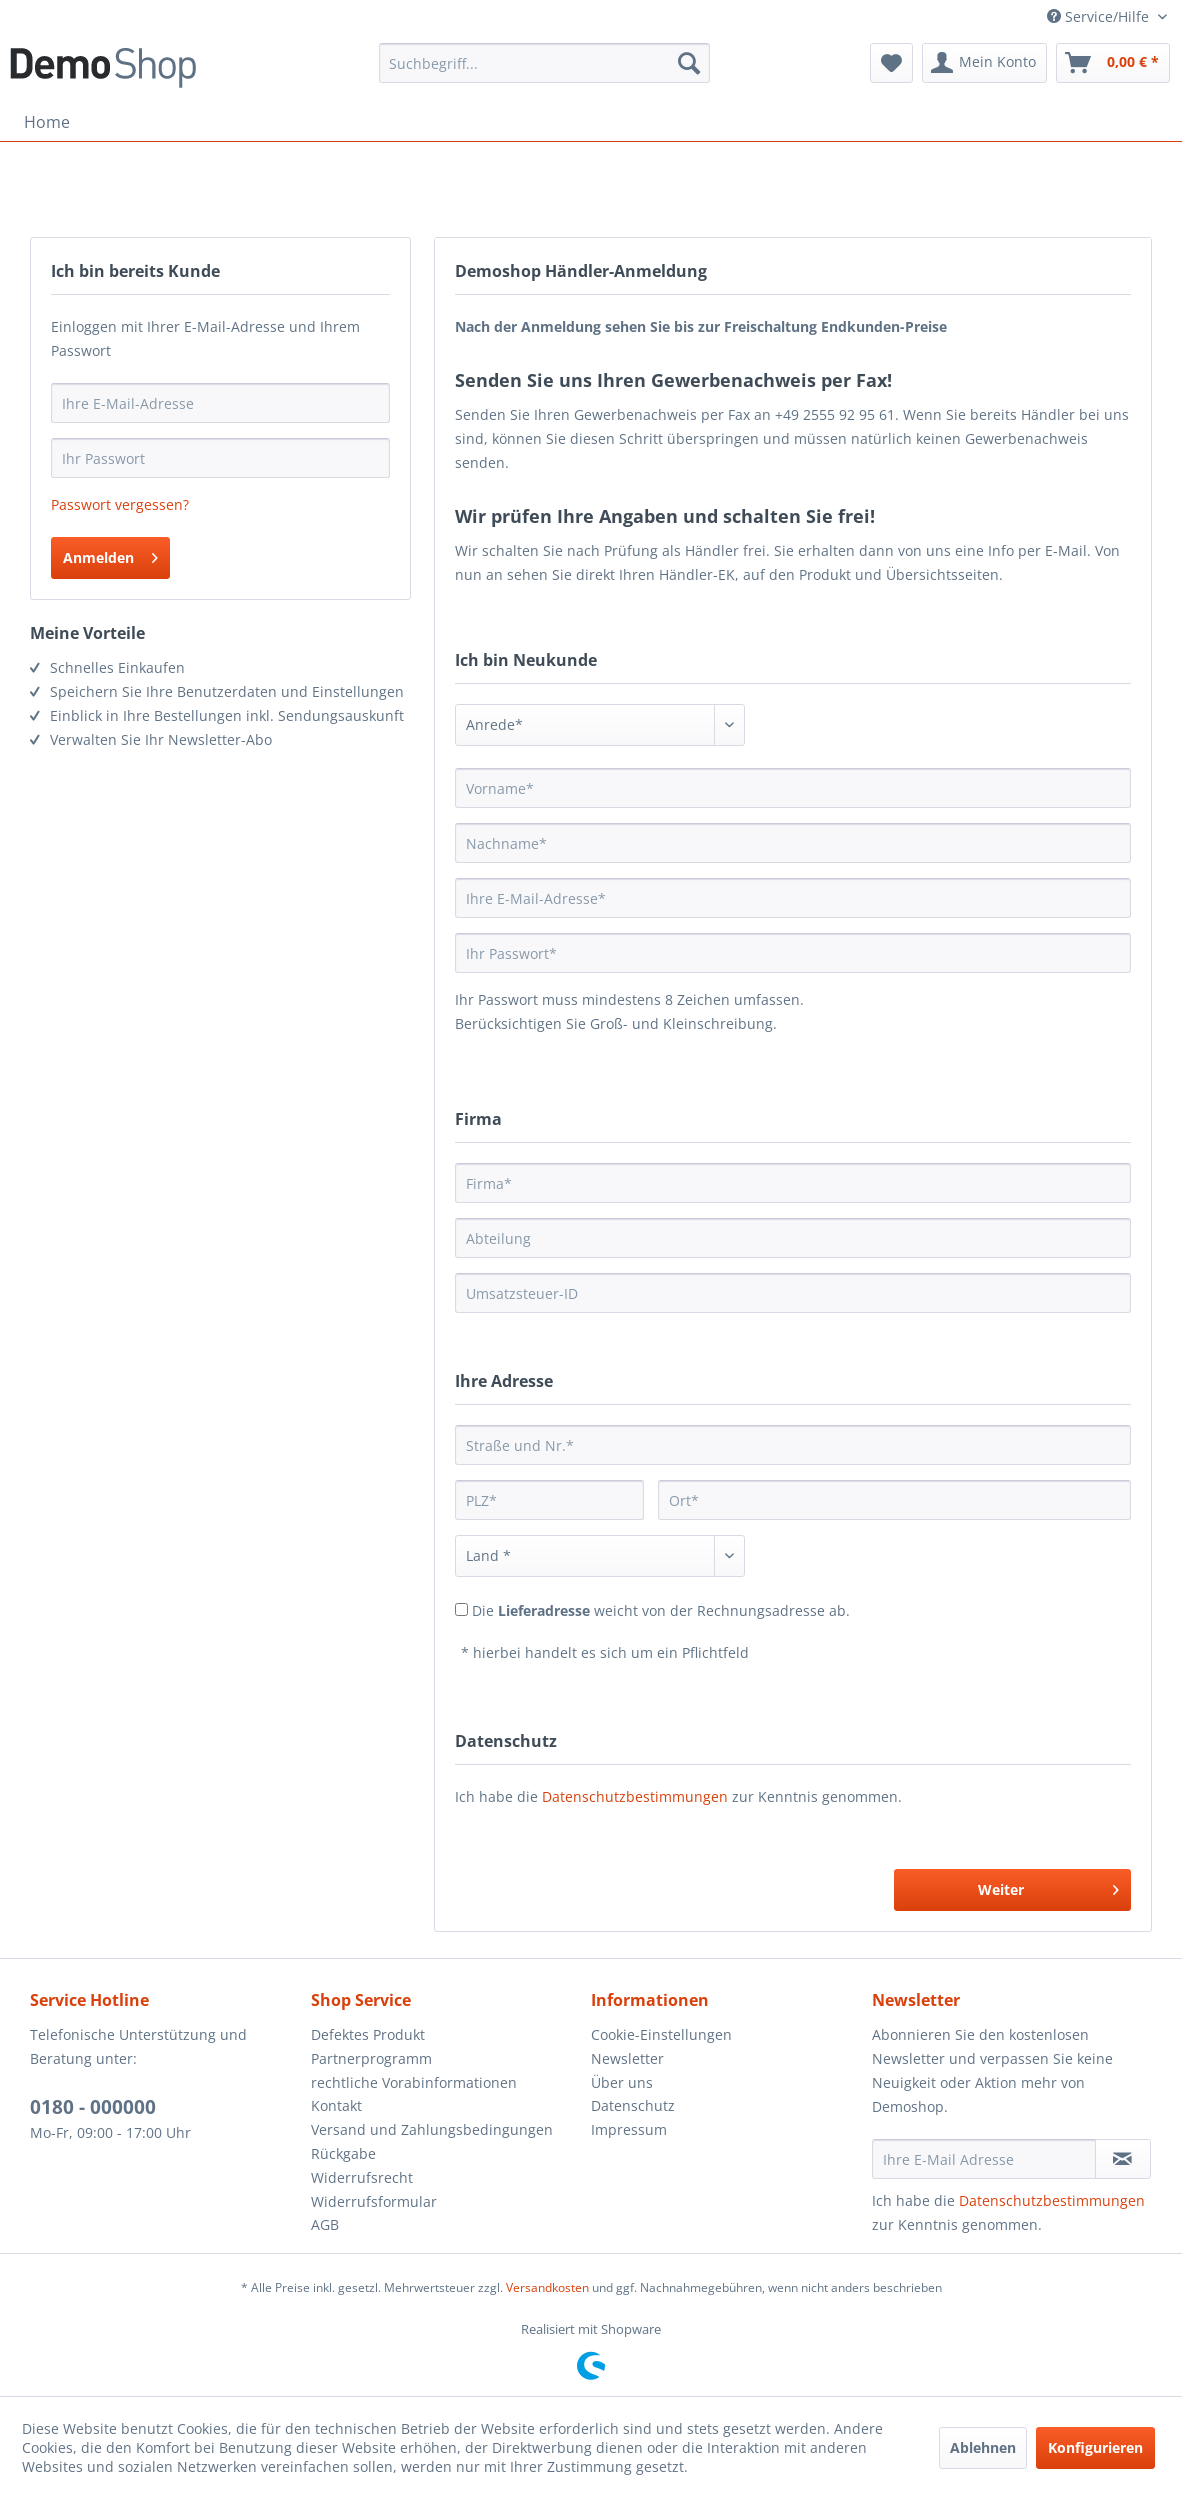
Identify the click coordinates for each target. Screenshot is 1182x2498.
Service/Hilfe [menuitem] (1100, 16)
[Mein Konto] (984, 63)
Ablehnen (983, 2447)
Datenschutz (633, 2105)
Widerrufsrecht (362, 2177)
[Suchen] (689, 63)
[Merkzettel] (891, 63)
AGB (325, 2224)
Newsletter (627, 2058)
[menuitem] (544, 63)
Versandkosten (547, 2287)
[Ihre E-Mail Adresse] (984, 2159)
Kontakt (336, 2105)
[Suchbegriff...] (544, 63)
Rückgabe (343, 2153)
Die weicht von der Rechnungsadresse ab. (661, 1610)
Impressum (629, 2129)
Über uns (622, 2082)
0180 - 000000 (93, 2107)
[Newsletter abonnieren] (1123, 2159)
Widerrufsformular (374, 2201)
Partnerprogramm (371, 2058)
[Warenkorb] (1113, 63)
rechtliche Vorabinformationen (414, 2082)
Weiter (1048, 1886)
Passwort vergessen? (120, 504)
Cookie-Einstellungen (661, 2034)
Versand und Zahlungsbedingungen (432, 2129)
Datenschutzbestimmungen (635, 1796)
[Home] (47, 122)
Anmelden (110, 554)
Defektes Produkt (368, 2034)
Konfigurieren (1095, 2447)
